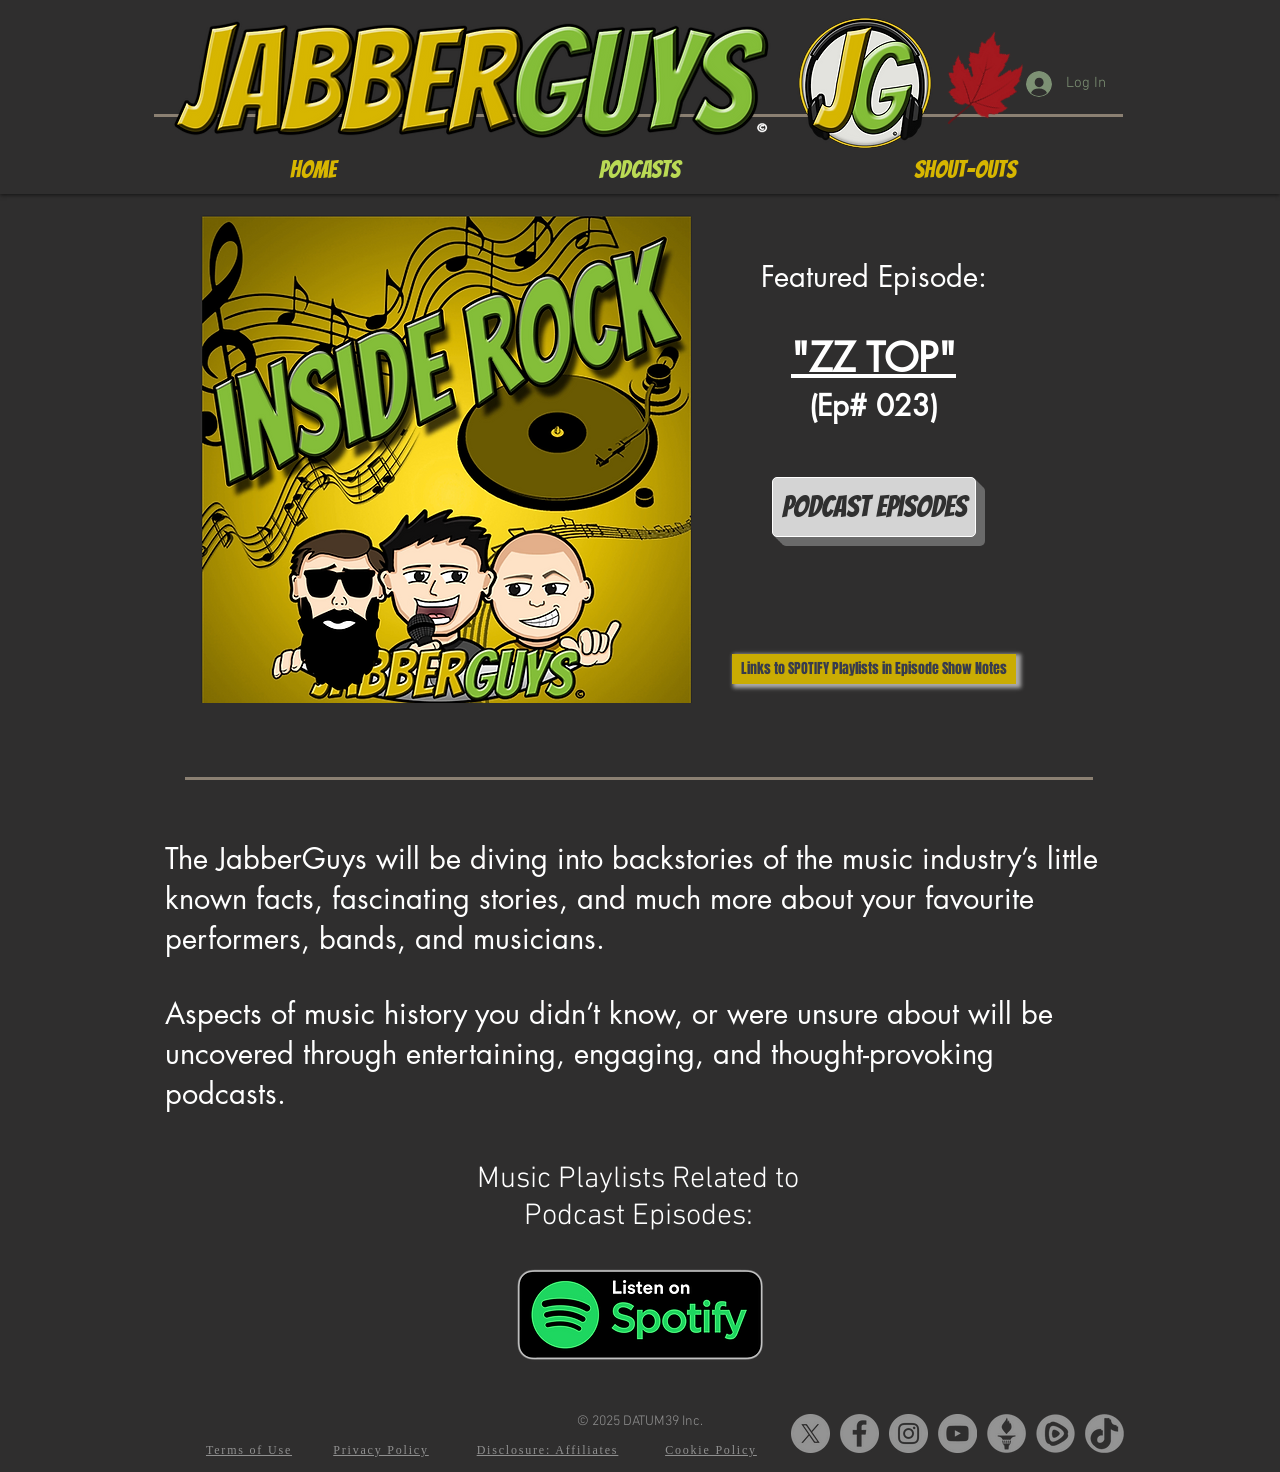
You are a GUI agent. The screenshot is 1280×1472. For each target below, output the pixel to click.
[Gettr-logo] (1006, 1433)
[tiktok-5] (1104, 1433)
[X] (810, 1433)
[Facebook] (859, 1433)
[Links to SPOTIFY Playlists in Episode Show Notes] (874, 669)
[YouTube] (957, 1433)
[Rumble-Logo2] (1055, 1433)
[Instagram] (908, 1433)
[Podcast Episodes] (874, 507)
